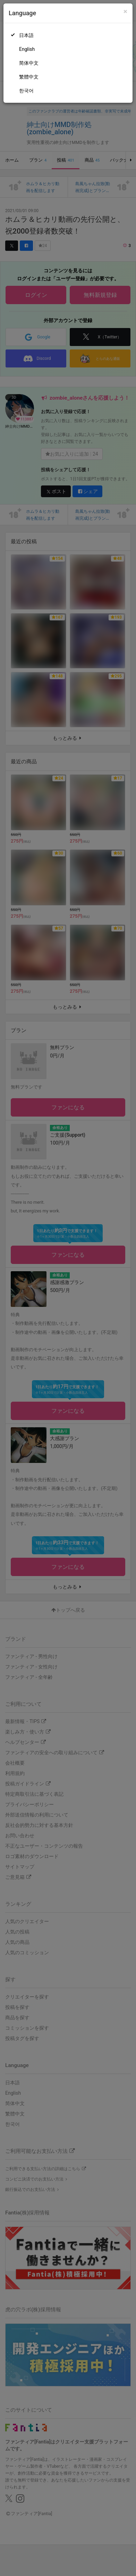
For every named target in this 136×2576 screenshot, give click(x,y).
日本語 (26, 35)
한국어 (26, 90)
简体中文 (29, 63)
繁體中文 (29, 77)
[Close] (125, 11)
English (27, 49)
